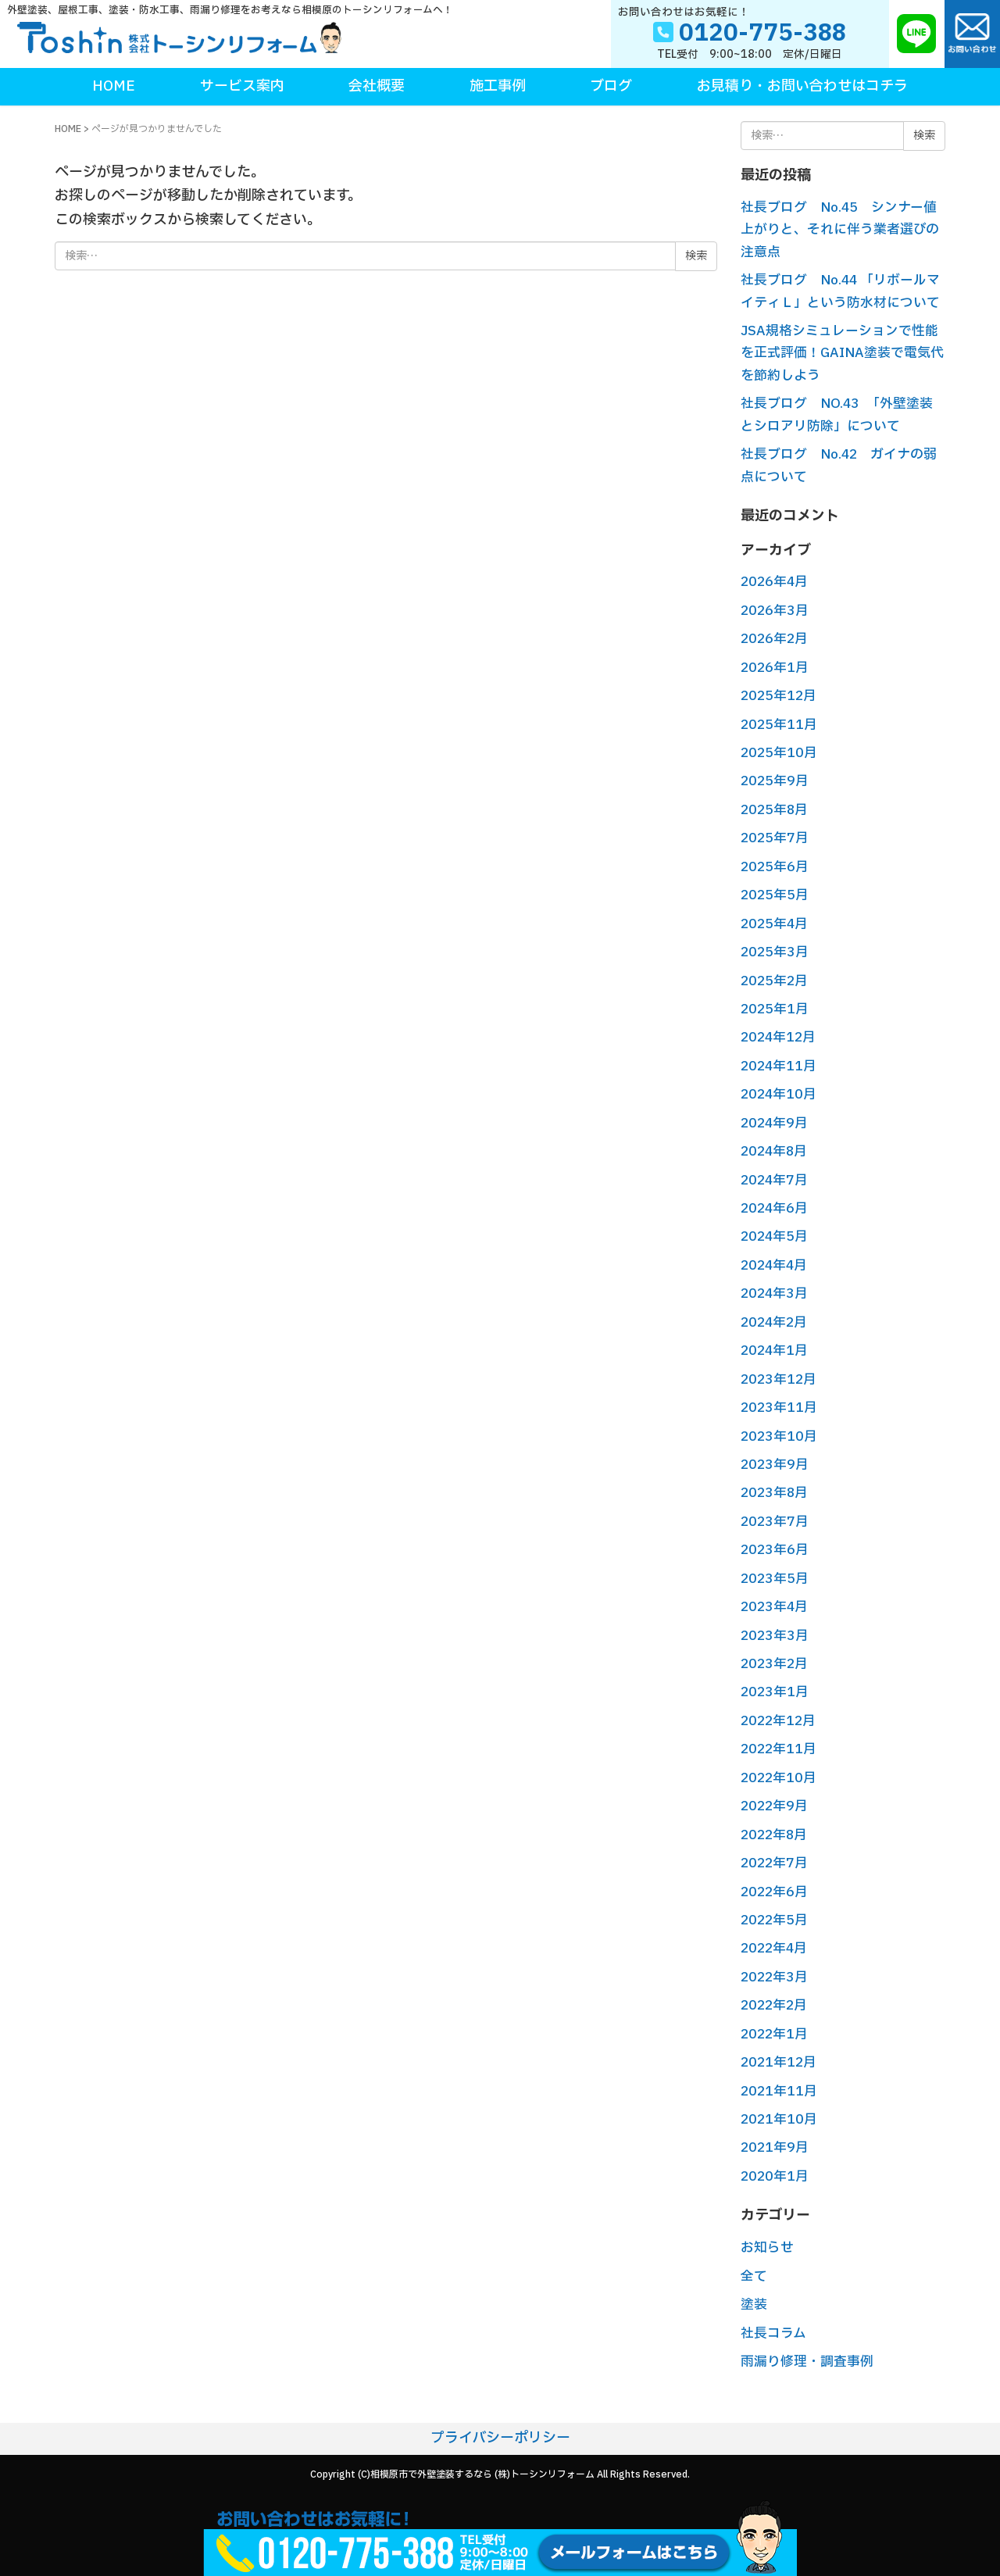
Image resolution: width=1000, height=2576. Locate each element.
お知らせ (767, 2247)
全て (754, 2276)
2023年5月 (775, 1578)
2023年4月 (774, 1607)
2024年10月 (778, 1094)
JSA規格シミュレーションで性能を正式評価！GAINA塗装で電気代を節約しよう (842, 353)
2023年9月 (775, 1464)
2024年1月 (774, 1350)
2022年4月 (774, 1948)
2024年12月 (778, 1037)
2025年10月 (779, 753)
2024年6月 (774, 1208)
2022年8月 (774, 1835)
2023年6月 (775, 1550)
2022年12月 (778, 1721)
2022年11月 (778, 1749)
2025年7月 (775, 838)
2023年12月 (778, 1379)
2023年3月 (775, 1635)
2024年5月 (774, 1236)
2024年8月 (774, 1151)
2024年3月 (774, 1293)
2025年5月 (775, 895)
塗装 (754, 2304)
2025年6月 (775, 867)
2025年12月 (778, 696)
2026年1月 (775, 667)
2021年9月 (775, 2147)
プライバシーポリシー (500, 2438)
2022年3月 (774, 1977)
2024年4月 (774, 1265)
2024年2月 (774, 1322)
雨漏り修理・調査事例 (807, 2361)
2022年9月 (774, 1806)
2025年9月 (775, 781)
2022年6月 (774, 1892)
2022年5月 (774, 1920)
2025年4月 (774, 924)
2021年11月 (779, 2091)
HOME (68, 129)
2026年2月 (774, 638)
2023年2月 (774, 1664)
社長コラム (773, 2333)
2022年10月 (778, 1778)
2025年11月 (779, 724)
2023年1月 (775, 1692)
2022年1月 (774, 2034)
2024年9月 (774, 1123)
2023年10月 (779, 1436)
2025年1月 (775, 1009)
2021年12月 (778, 2062)
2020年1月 (775, 2176)
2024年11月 (778, 1066)
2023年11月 (779, 1407)
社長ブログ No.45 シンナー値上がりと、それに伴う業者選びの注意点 (840, 230)
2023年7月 (775, 1521)
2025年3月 (775, 952)
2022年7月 (774, 1863)
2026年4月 (774, 581)
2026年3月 (775, 610)
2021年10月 (779, 2119)
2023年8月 (774, 1492)
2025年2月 (774, 981)
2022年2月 (774, 2005)
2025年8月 (774, 810)
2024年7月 (774, 1180)
